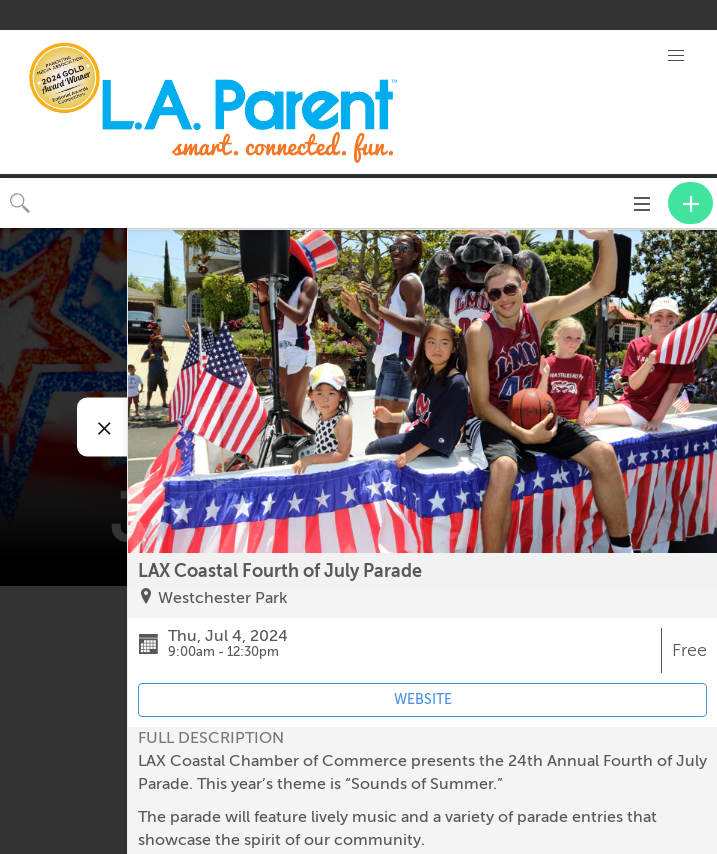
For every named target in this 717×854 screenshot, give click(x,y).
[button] (676, 56)
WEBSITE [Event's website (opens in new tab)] (423, 699)
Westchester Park (222, 598)
